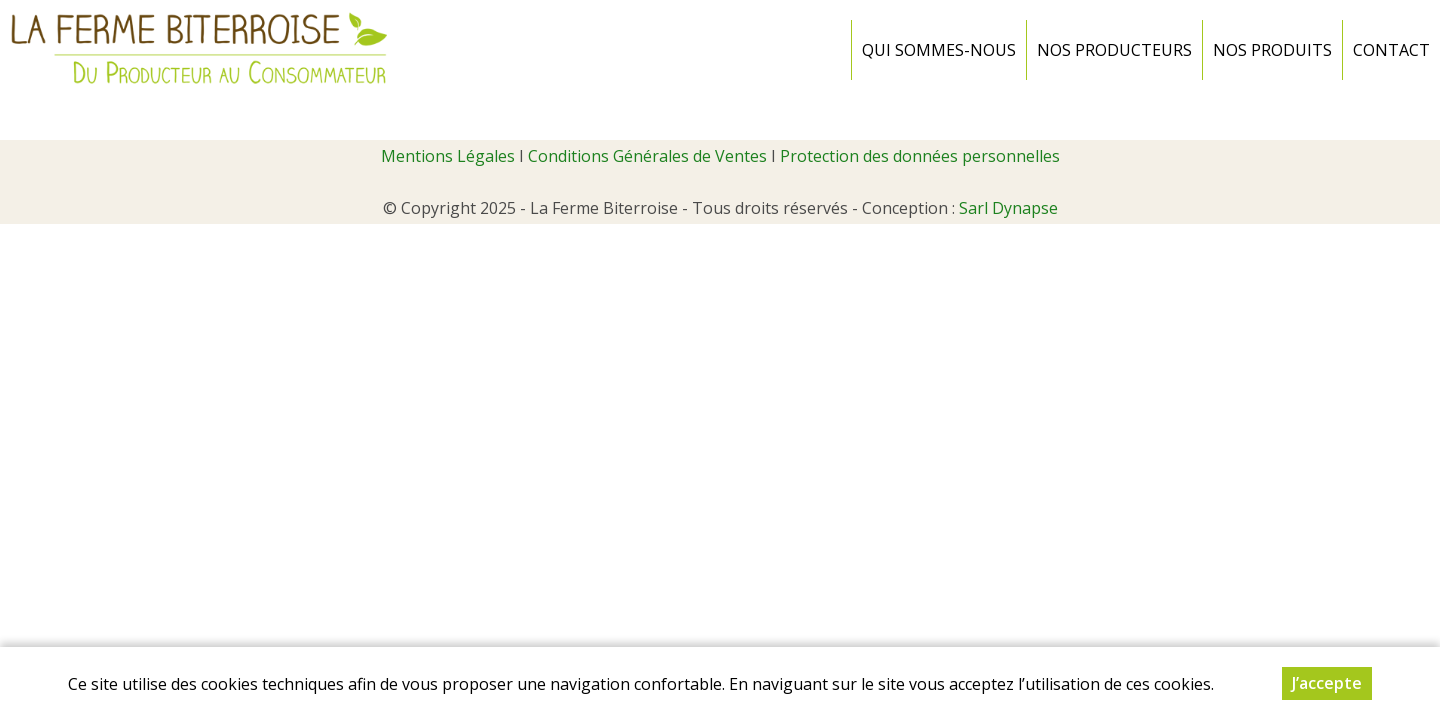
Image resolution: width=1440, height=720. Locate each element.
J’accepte (1327, 683)
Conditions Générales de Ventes (647, 156)
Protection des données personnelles (920, 156)
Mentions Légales (448, 156)
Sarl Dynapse (1008, 208)
